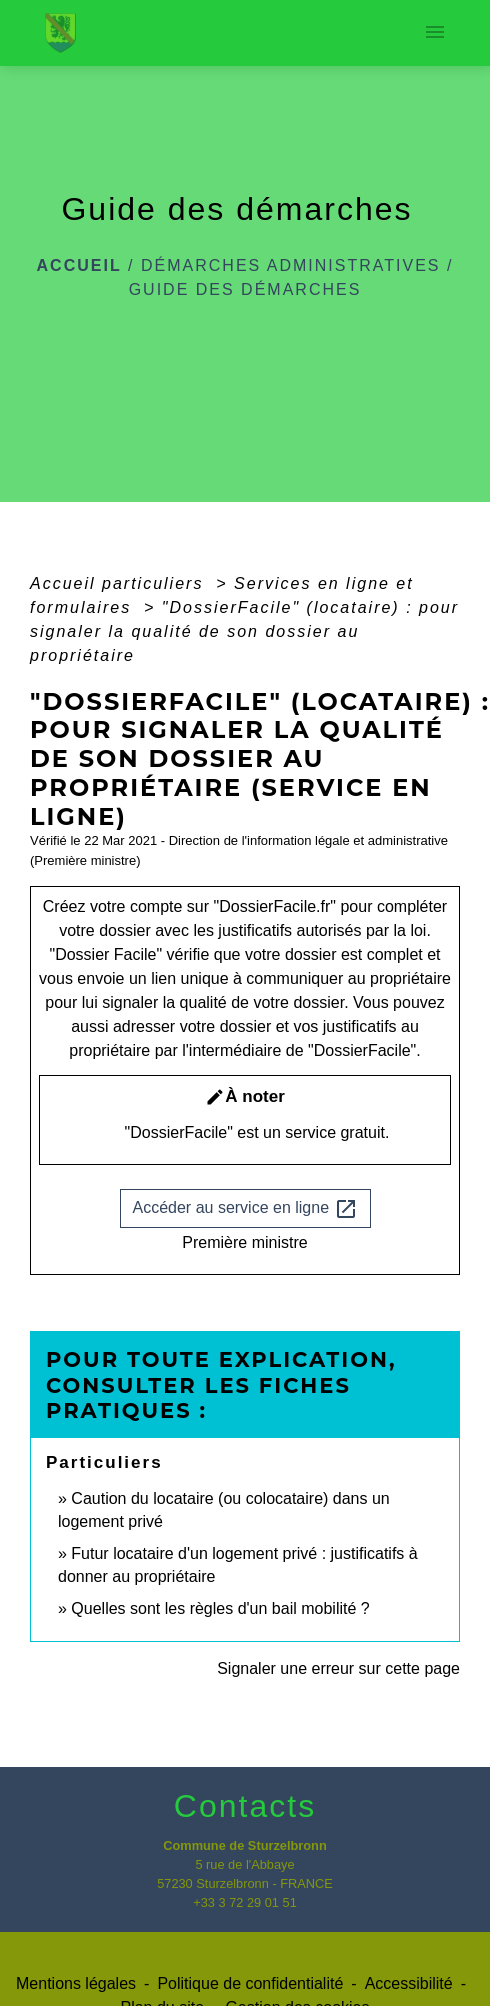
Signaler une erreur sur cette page (338, 1668)
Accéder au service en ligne (245, 1209)
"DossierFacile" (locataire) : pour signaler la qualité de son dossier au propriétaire (244, 631)
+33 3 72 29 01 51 (245, 1902)
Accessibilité (409, 1983)
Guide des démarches (245, 289)
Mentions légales (76, 1983)
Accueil (79, 265)
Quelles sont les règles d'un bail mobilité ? (220, 1608)
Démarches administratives (291, 265)
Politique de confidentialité (250, 1983)
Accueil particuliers (120, 583)
